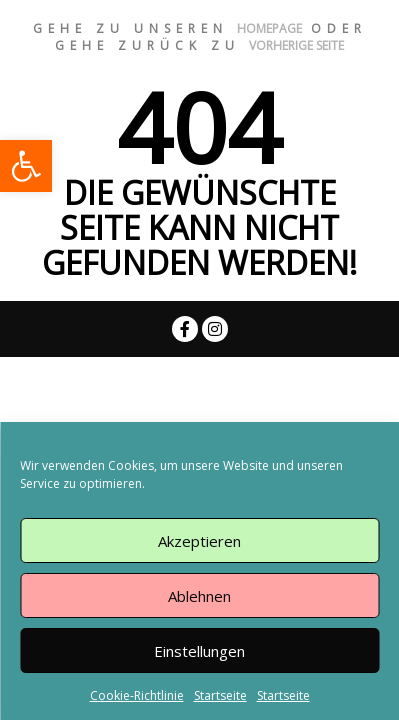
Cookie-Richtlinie (137, 695)
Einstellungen (199, 651)
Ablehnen (199, 596)
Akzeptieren (199, 541)
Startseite (220, 695)
